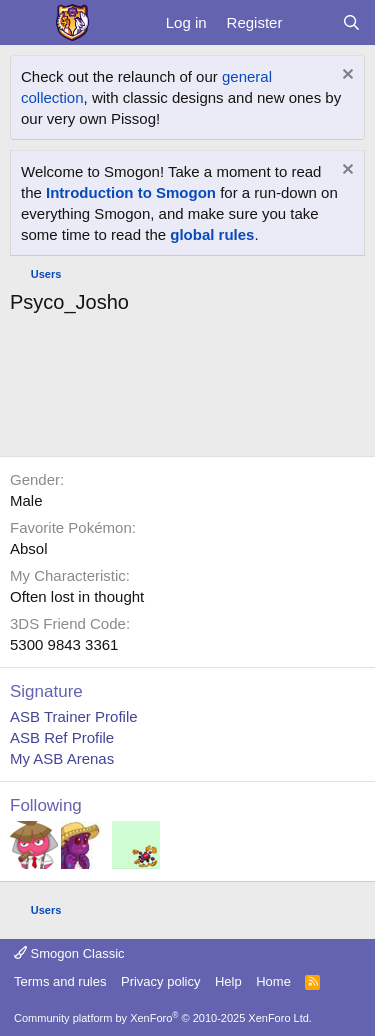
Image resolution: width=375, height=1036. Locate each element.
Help (228, 981)
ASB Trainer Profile (74, 716)
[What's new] (311, 22)
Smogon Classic (69, 953)
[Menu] (27, 23)
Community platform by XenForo (163, 1018)
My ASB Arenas (62, 758)
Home (273, 981)
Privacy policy (160, 981)
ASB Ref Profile (62, 737)
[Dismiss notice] (345, 76)
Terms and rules (60, 981)
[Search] (351, 22)
